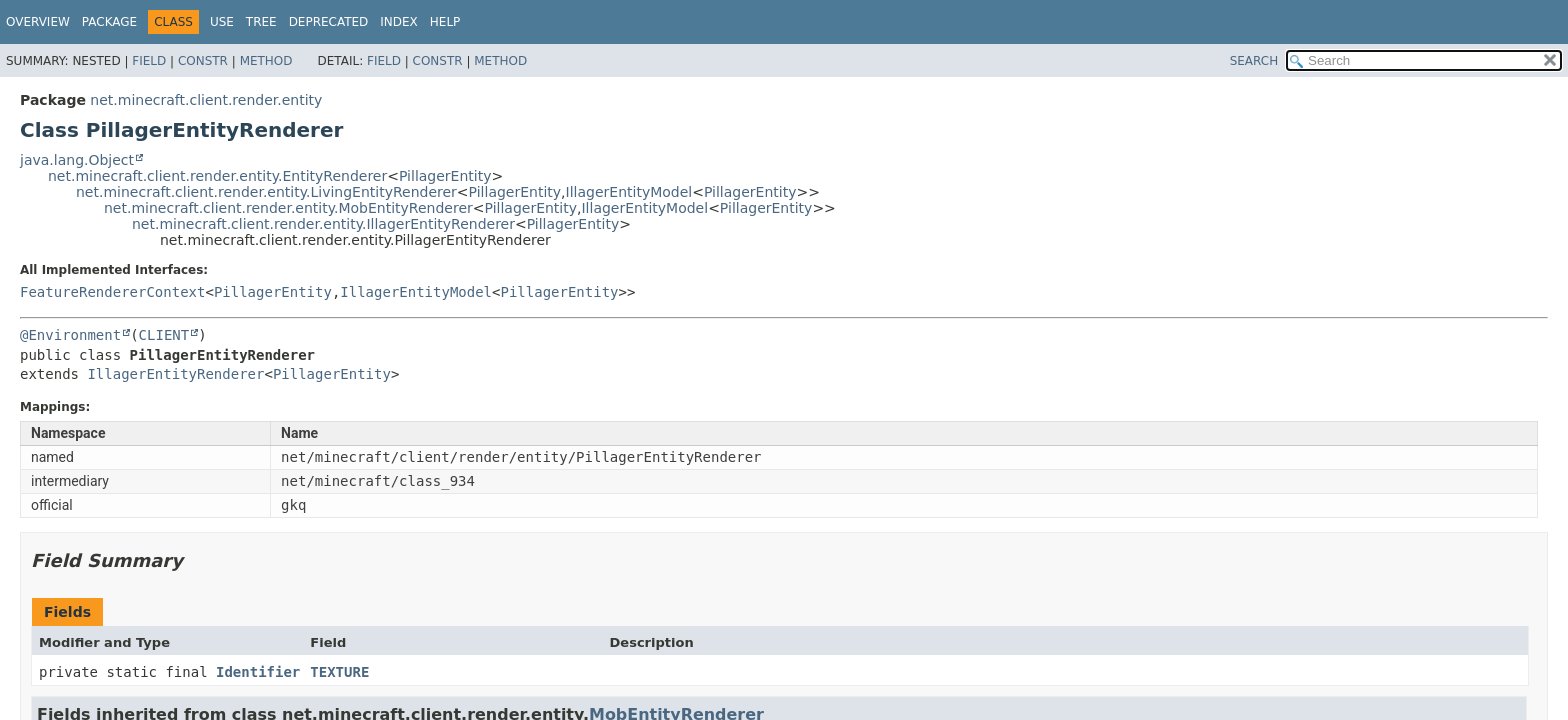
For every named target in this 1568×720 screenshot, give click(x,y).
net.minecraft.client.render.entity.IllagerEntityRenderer (323, 224)
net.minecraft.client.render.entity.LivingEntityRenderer (266, 192)
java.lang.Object (77, 160)
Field (149, 61)
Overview (38, 22)
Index (399, 22)
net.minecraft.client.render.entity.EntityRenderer (217, 176)
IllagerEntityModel (629, 192)
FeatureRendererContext (112, 292)
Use (222, 22)
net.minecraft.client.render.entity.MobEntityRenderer (288, 208)
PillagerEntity (445, 176)
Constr (203, 61)
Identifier (258, 672)
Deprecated (329, 22)
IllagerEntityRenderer (175, 374)
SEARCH (1254, 61)
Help (445, 22)
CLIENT (164, 335)
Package (109, 22)
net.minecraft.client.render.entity (206, 100)
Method (266, 61)
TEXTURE (339, 672)
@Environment (70, 335)
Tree (261, 22)
